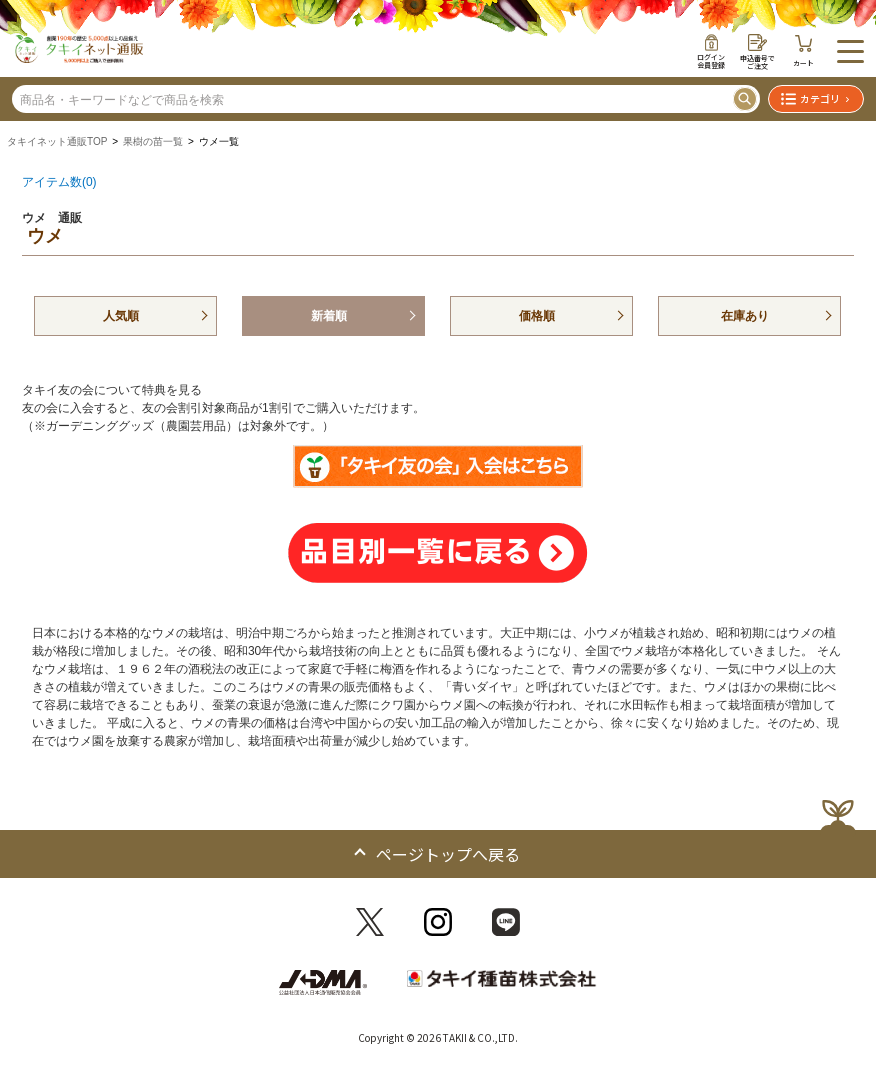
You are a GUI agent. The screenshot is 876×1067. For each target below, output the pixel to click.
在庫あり (745, 316)
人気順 (121, 316)
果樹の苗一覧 (153, 141)
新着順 (329, 316)
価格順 (537, 316)
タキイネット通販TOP (57, 141)
